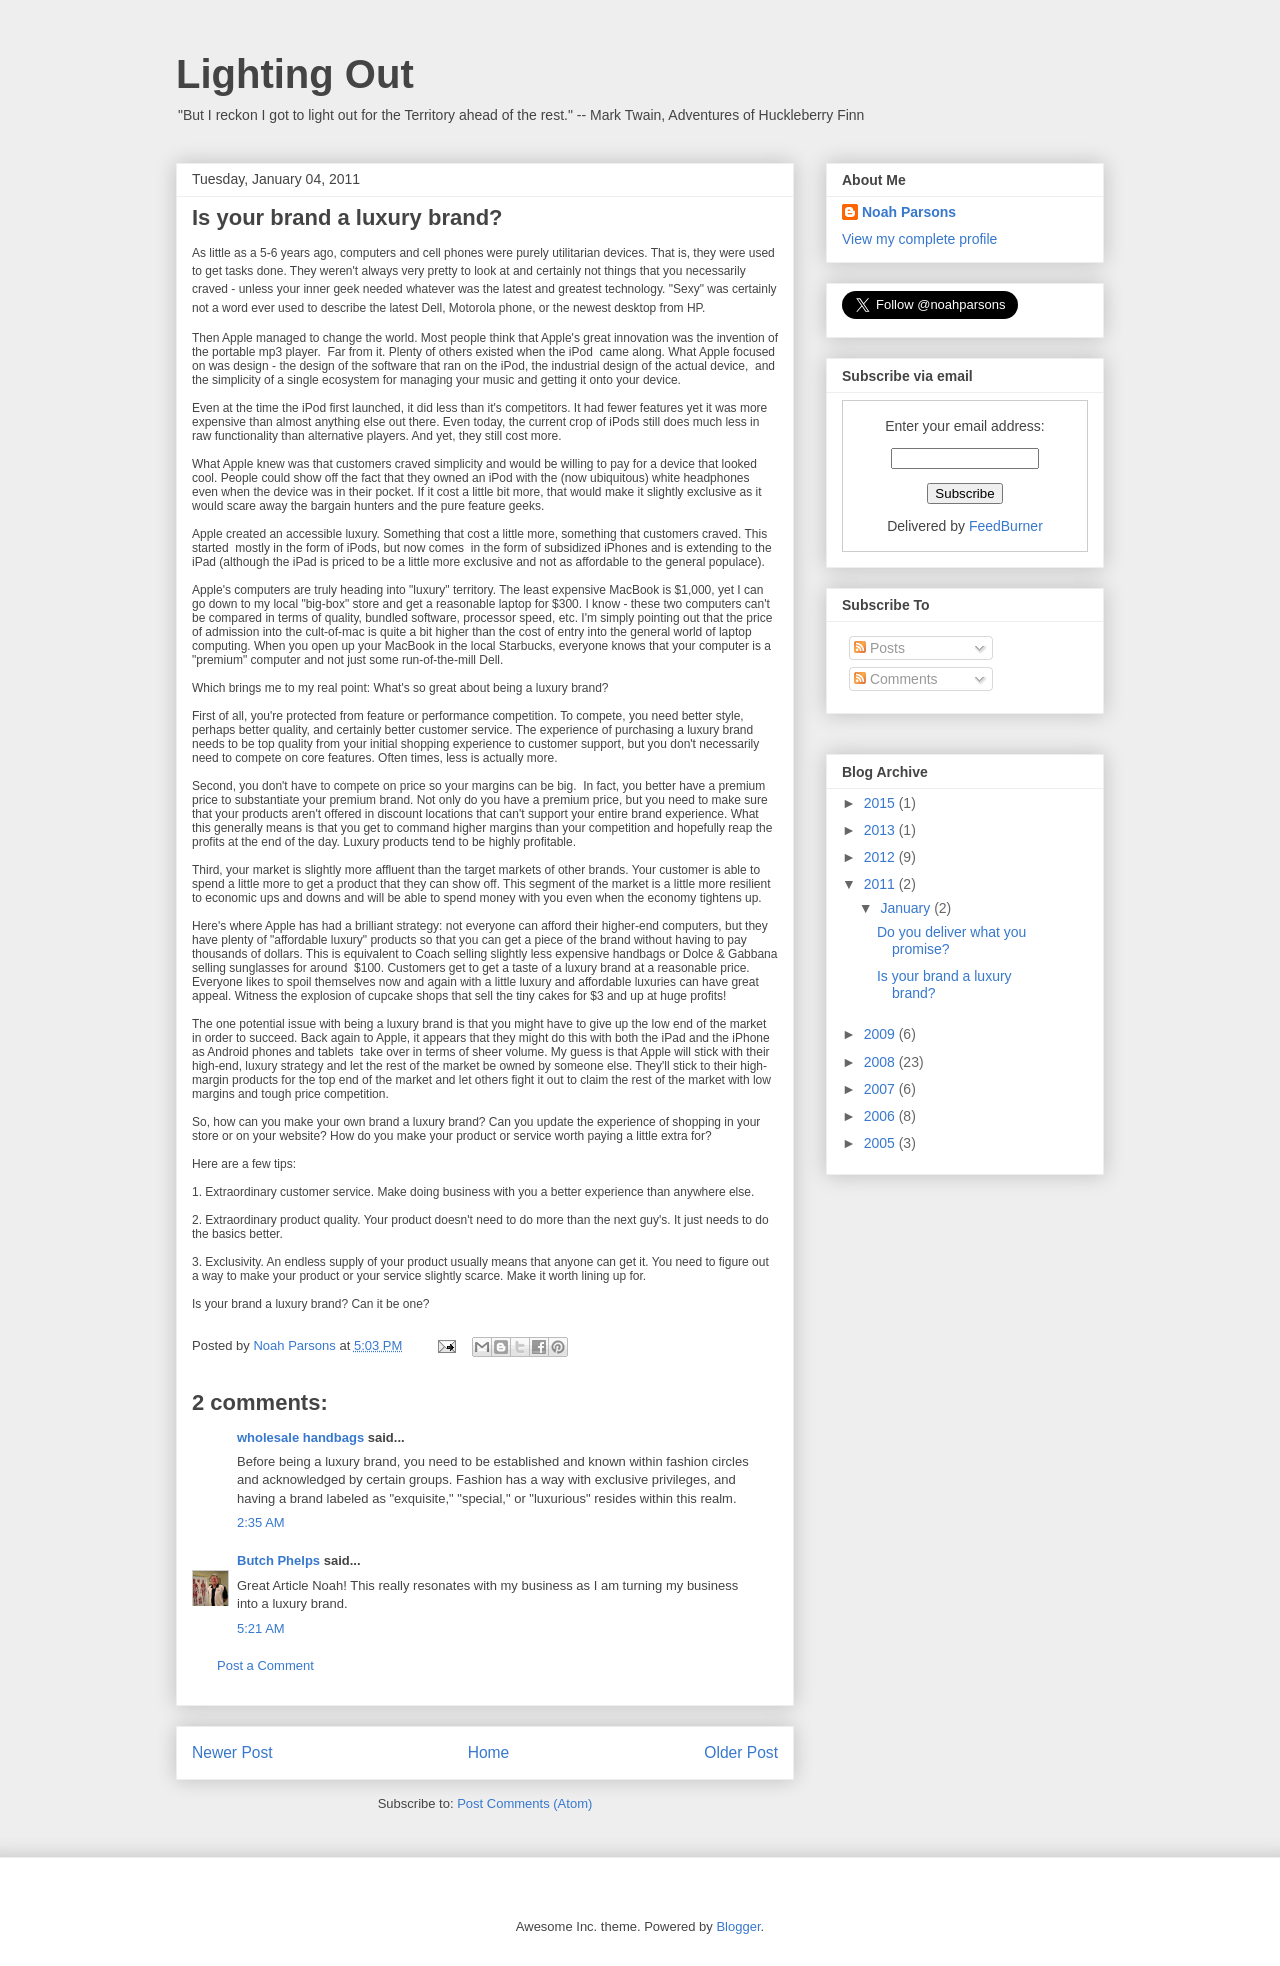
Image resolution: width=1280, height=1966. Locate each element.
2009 (881, 1034)
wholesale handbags (300, 1437)
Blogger (738, 1926)
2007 (881, 1089)
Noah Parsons (909, 212)
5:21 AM (261, 1628)
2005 (881, 1143)
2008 (881, 1062)
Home (489, 1752)
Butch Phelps (278, 1560)
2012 (881, 857)
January (907, 908)
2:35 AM (261, 1522)
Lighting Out (295, 74)
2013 (881, 830)
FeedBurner (1006, 526)
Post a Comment (265, 1665)
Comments (896, 679)
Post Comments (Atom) (524, 1803)
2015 (881, 803)
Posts (879, 648)
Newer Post (232, 1752)
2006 (881, 1116)
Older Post (741, 1752)
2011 (881, 884)
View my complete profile (919, 239)
